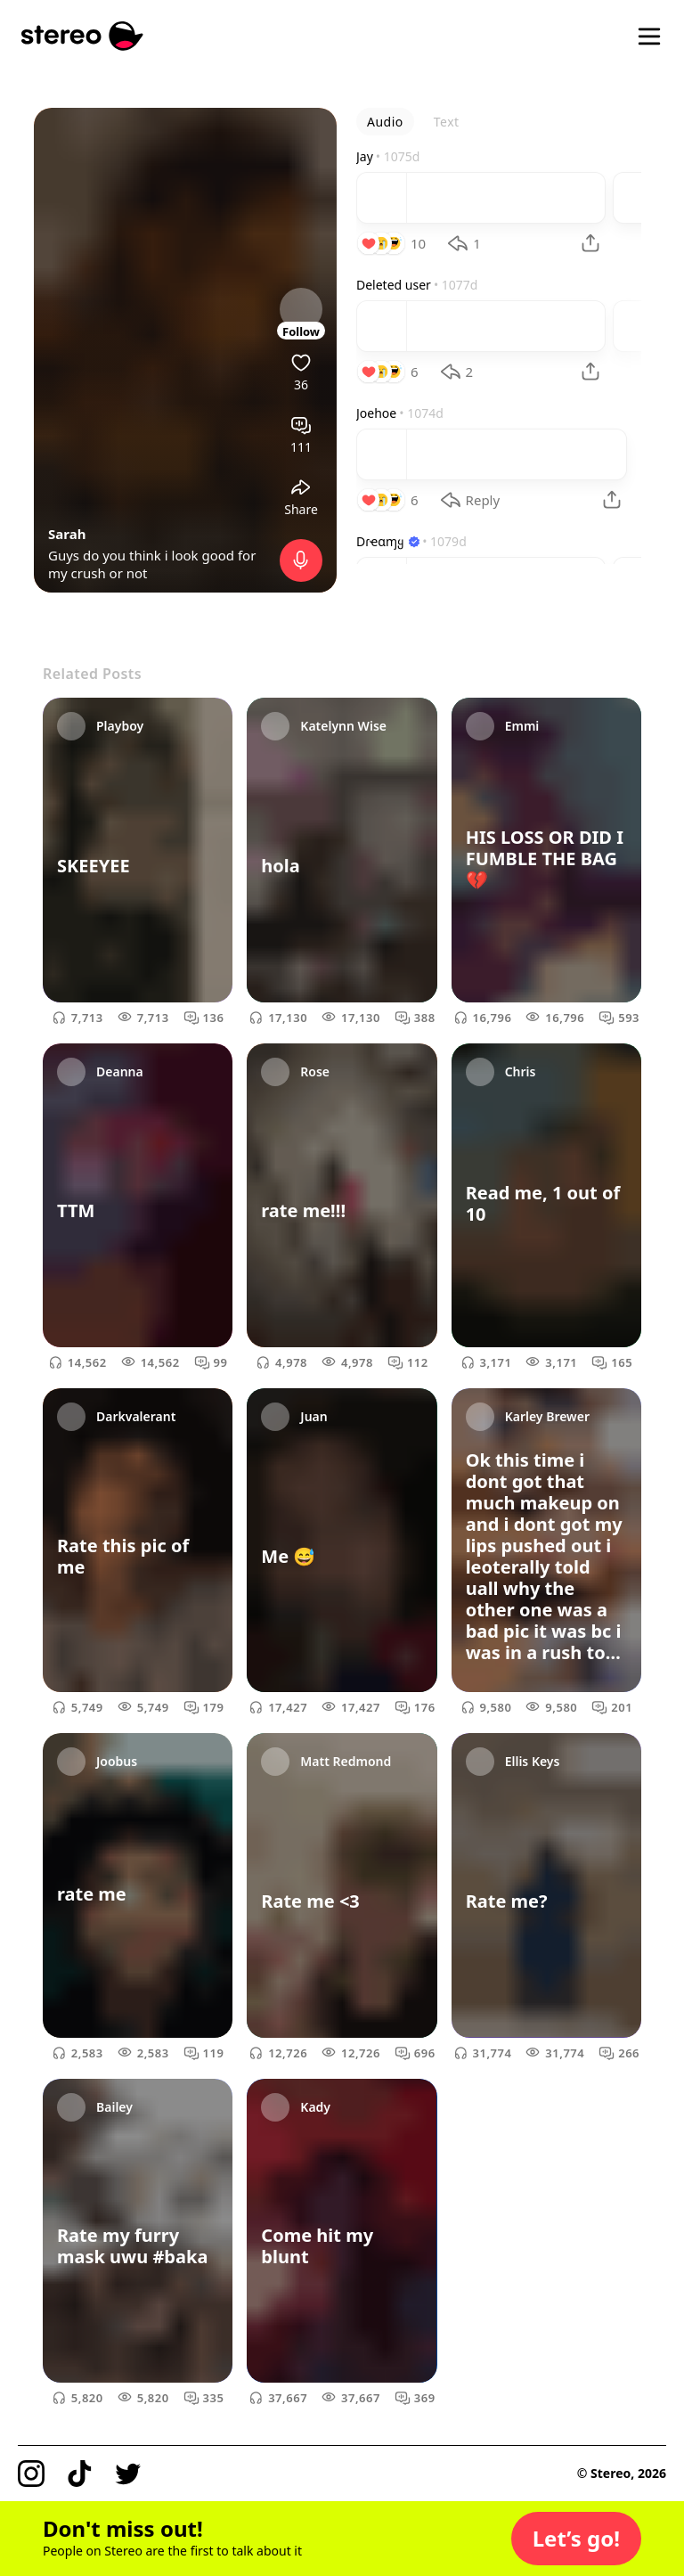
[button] (576, 2538)
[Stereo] (82, 36)
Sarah (67, 534)
